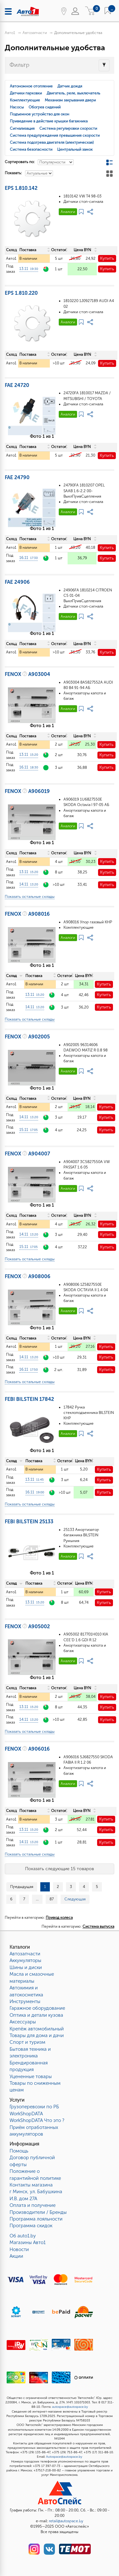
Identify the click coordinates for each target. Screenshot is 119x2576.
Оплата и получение (33, 2205)
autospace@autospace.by (70, 2407)
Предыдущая (21, 1886)
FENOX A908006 (27, 1276)
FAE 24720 (17, 385)
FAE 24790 (17, 477)
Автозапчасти (35, 33)
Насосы (17, 107)
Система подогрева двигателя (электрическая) (52, 142)
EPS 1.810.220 (21, 293)
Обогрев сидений (45, 107)
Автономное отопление (31, 86)
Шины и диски (26, 1967)
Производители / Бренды (38, 2212)
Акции (16, 2256)
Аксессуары (23, 2022)
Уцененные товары (31, 2076)
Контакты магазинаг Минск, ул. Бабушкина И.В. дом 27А (36, 2191)
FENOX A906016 (27, 1749)
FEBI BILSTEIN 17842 (29, 1399)
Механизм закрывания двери (70, 100)
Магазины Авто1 (28, 2242)
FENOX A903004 (27, 674)
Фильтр (20, 64)
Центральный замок (75, 149)
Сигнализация (22, 128)
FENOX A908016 (27, 914)
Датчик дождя (69, 86)
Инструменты (25, 2001)
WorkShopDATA (26, 2114)
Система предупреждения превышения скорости (55, 135)
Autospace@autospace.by (64, 2457)
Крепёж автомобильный (37, 2029)
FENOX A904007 (27, 1154)
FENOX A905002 (27, 1626)
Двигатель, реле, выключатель (73, 93)
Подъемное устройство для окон (39, 114)
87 (52, 1899)
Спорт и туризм (27, 2042)
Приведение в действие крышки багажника (49, 121)
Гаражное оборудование (37, 2008)
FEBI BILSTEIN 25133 (29, 1522)
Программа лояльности (36, 2219)
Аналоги (68, 212)
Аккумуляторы (25, 1960)
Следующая (75, 1899)
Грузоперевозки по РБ (34, 2107)
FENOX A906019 (27, 791)
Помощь (19, 2151)
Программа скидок (31, 2225)
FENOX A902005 (27, 1037)
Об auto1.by (23, 2236)
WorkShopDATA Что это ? (37, 2120)
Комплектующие (25, 100)
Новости (19, 2249)
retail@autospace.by (66, 2521)
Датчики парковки (26, 93)
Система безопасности (31, 149)
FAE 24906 (17, 582)
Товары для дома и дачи (37, 2035)
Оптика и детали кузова (36, 2015)
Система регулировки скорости (68, 128)
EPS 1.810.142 (21, 188)
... (37, 1899)
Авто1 (10, 33)
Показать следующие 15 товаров (59, 1868)
